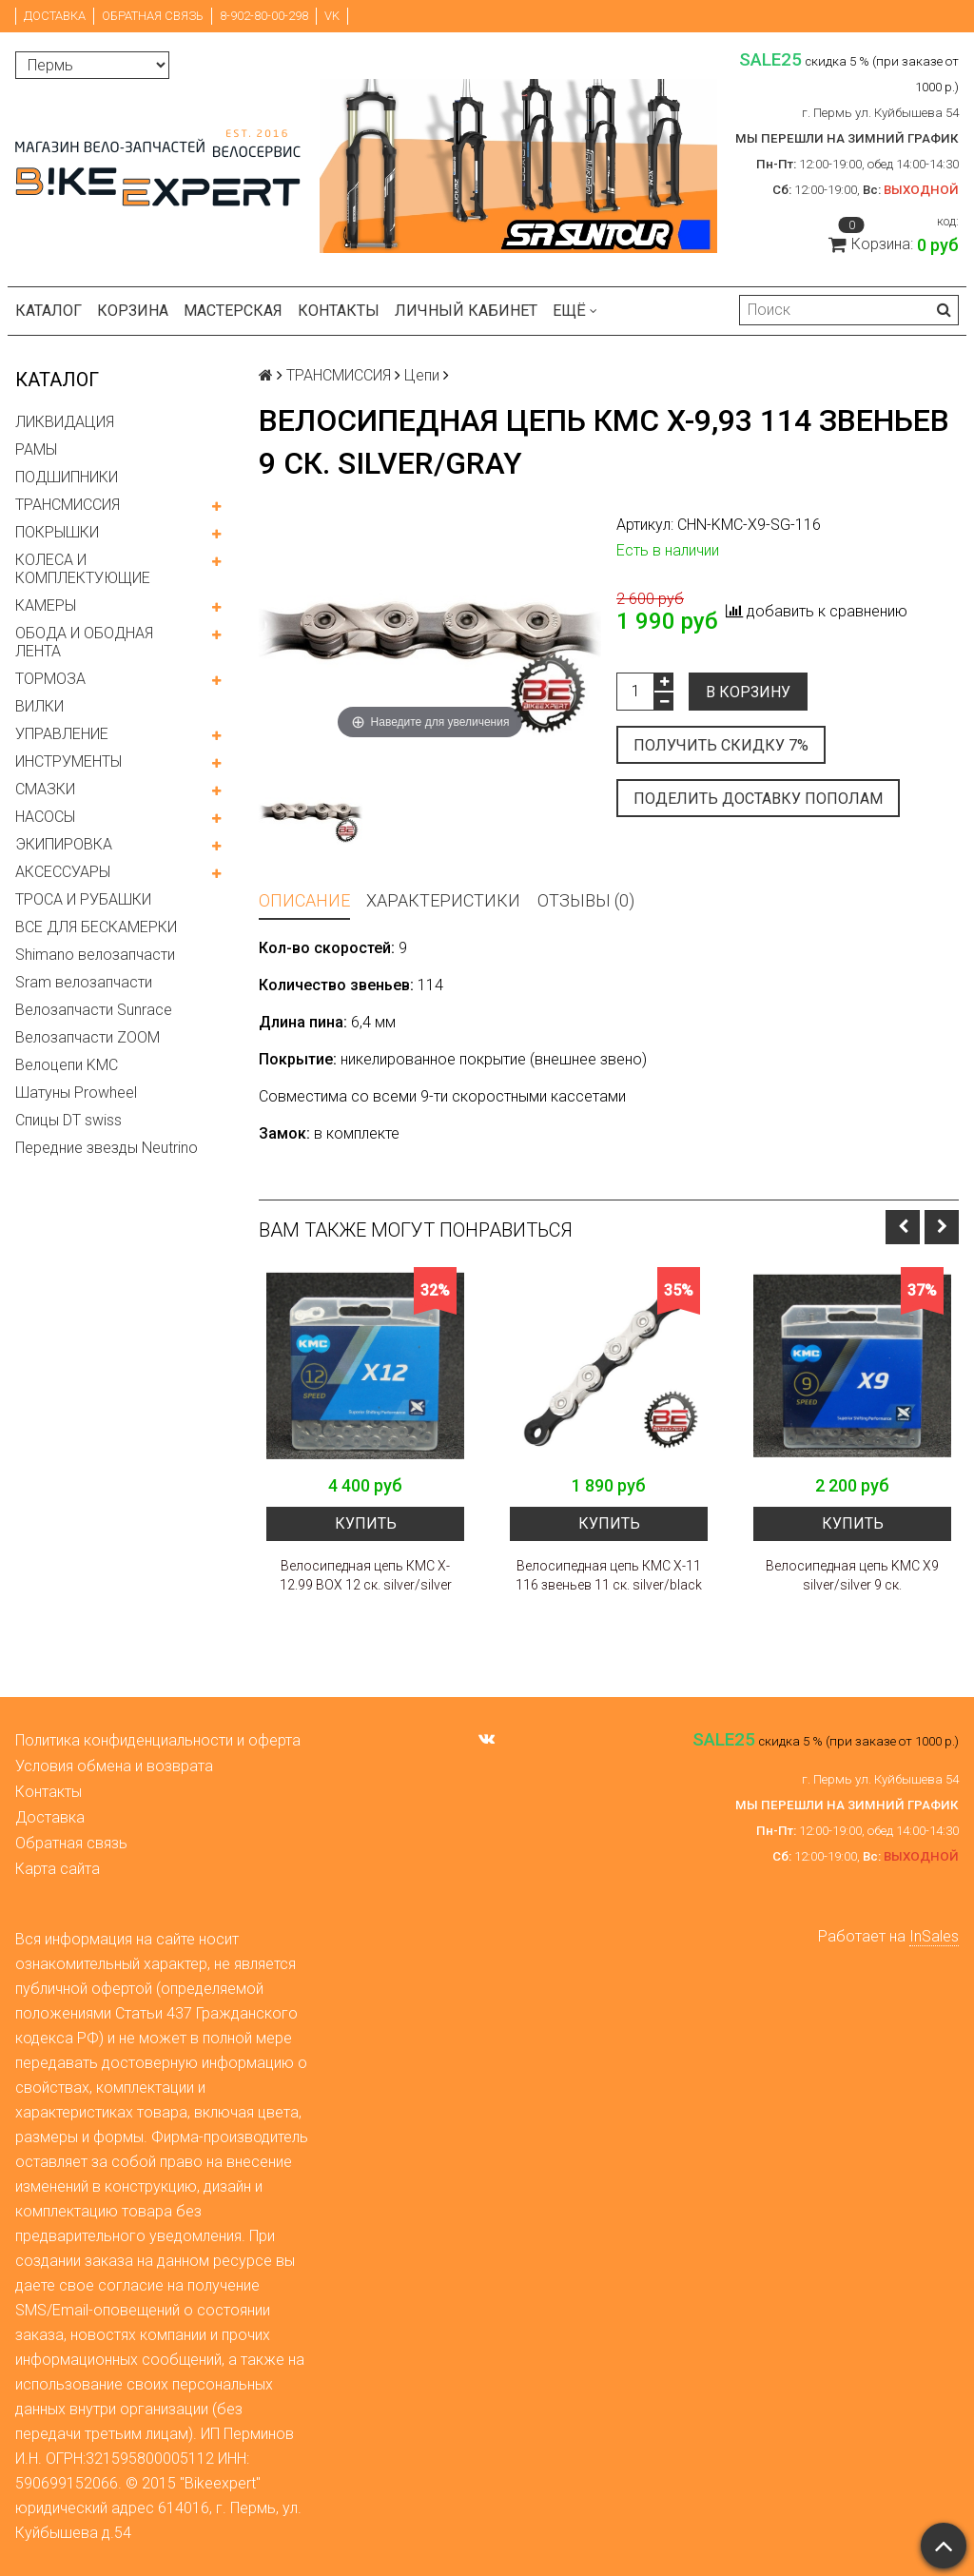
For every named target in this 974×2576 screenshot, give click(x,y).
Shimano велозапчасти (95, 955)
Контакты (339, 311)
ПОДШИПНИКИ (66, 477)
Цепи (421, 375)
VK (332, 16)
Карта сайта (57, 1869)
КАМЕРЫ (45, 605)
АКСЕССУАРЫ (62, 872)
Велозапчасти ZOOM (87, 1037)
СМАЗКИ (45, 789)
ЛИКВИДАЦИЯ (64, 422)
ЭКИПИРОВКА (63, 844)
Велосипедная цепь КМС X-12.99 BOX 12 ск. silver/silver (366, 1575)
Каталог (48, 311)
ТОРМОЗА (50, 679)
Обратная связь (153, 16)
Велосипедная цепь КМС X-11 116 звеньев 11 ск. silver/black (609, 1575)
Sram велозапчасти (83, 982)
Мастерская (233, 311)
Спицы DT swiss (68, 1120)
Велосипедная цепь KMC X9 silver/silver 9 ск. (852, 1575)
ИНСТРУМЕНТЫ (68, 761)
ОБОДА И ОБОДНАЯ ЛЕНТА (84, 642)
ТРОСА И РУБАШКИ (83, 899)
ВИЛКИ (39, 706)
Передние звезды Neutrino (106, 1148)
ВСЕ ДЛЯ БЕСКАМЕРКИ (96, 927)
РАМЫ (36, 449)
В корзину (748, 692)
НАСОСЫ (45, 817)
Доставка (55, 16)
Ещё (575, 311)
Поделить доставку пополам (758, 799)
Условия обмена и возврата (114, 1766)
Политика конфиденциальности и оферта (158, 1740)
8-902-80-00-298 (264, 16)
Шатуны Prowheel (76, 1092)
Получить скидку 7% (720, 745)
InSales (934, 1936)
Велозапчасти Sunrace (93, 1010)
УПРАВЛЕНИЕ (61, 734)
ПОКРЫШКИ (57, 532)
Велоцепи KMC (66, 1065)
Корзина (132, 311)
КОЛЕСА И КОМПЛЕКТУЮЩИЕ (82, 569)
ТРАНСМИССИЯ (67, 505)
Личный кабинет (466, 311)
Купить (366, 1523)
